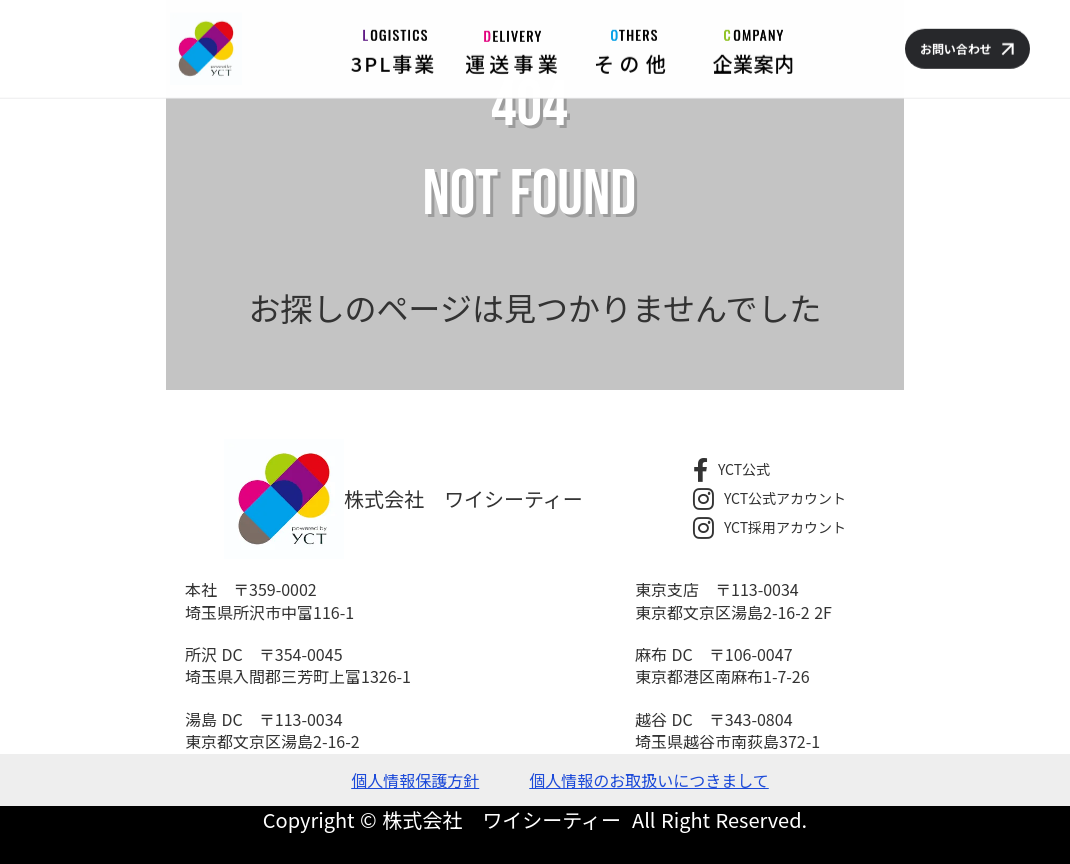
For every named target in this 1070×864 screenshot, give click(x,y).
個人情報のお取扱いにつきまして (649, 780)
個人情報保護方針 (415, 780)
